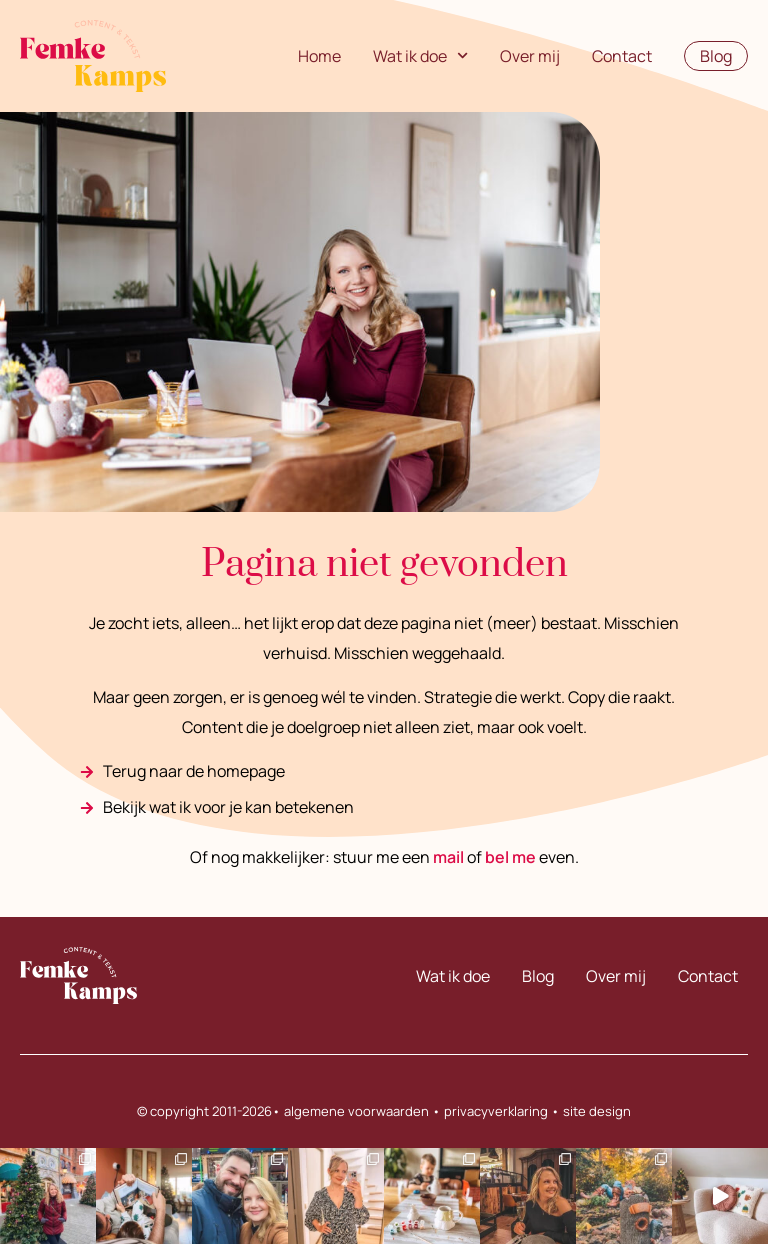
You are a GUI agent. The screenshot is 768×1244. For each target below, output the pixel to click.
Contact (622, 56)
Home (319, 56)
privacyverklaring (496, 1111)
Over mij (530, 56)
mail (448, 857)
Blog (538, 976)
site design (597, 1111)
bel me (510, 857)
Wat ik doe (420, 56)
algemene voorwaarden (356, 1111)
